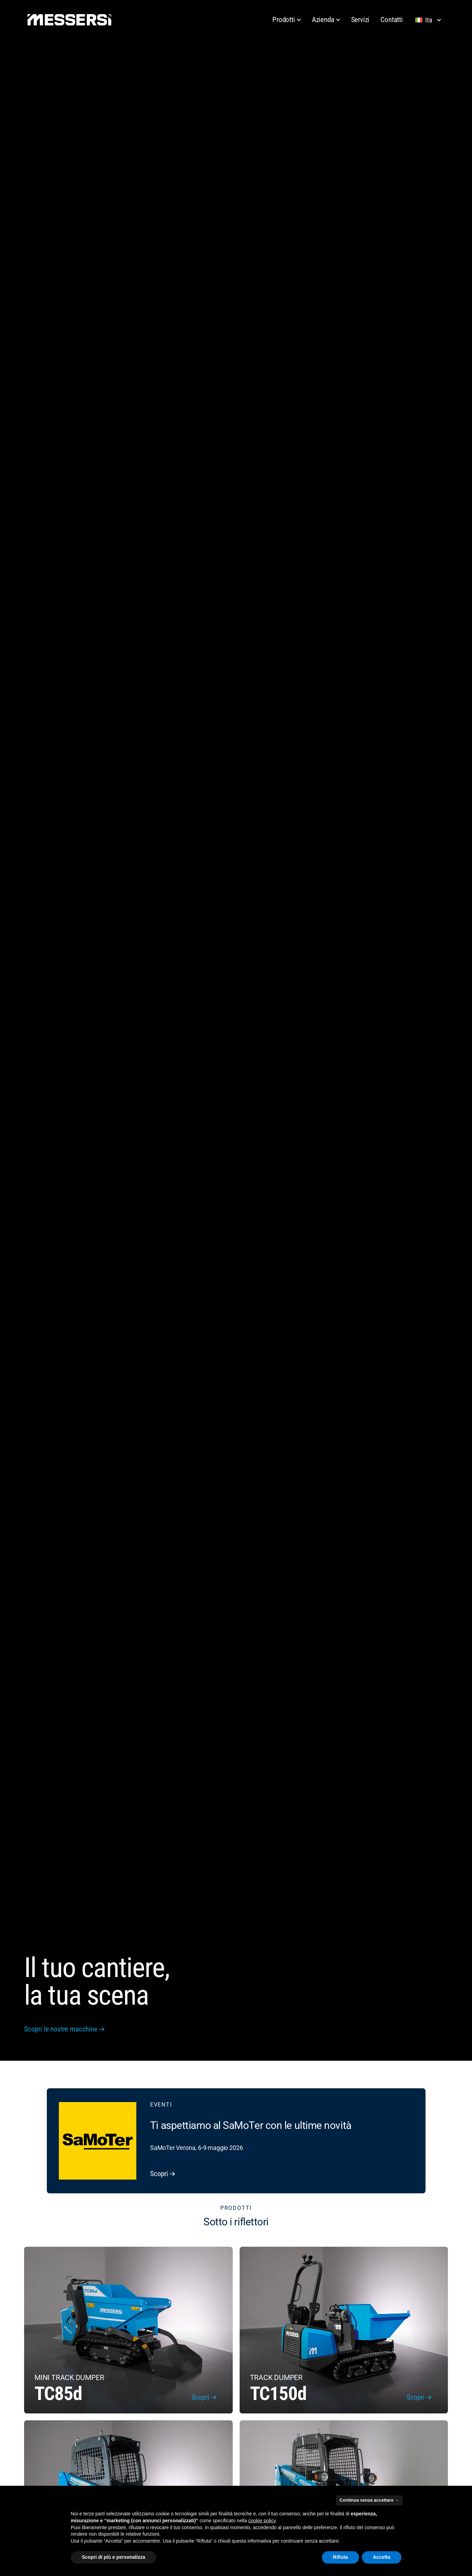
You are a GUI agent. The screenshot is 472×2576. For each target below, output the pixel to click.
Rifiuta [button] (340, 2557)
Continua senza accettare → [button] (369, 2500)
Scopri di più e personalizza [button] (113, 2557)
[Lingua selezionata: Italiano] (429, 20)
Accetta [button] (381, 2557)
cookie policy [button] (261, 2520)
